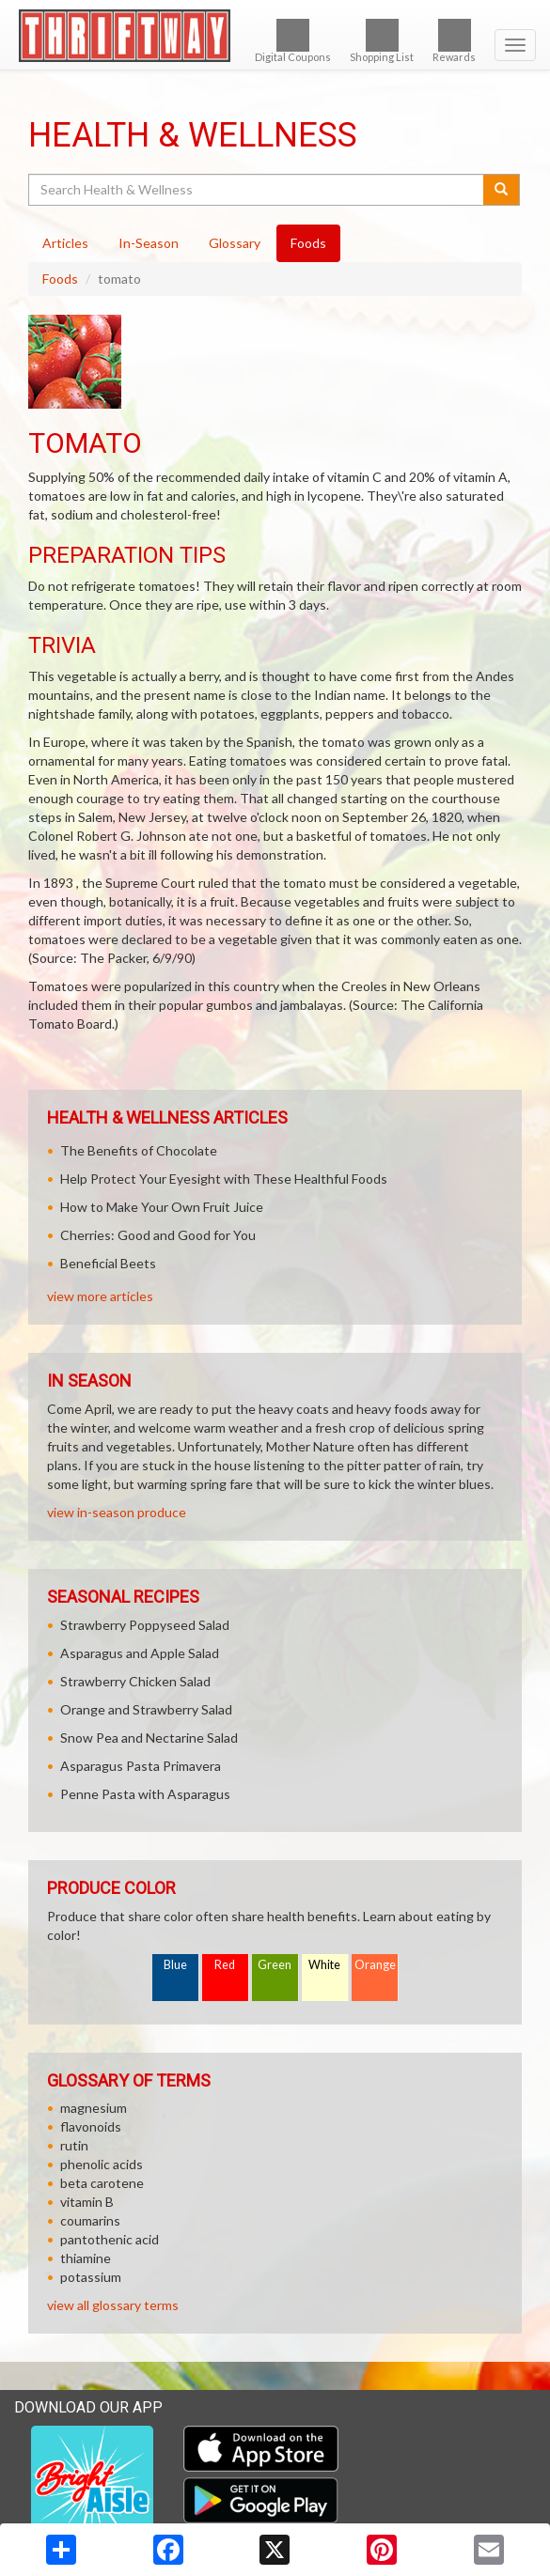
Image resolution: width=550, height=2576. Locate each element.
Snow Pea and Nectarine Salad (149, 1738)
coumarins (90, 2220)
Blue (175, 1965)
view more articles (100, 1296)
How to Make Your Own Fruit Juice (161, 1207)
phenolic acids (101, 2164)
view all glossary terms (113, 2305)
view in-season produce (116, 1512)
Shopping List (382, 41)
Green (274, 1965)
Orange (375, 1965)
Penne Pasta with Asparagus (145, 1794)
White (324, 1965)
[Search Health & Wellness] (257, 190)
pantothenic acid (109, 2239)
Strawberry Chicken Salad (135, 1681)
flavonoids (90, 2126)
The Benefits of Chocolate (138, 1150)
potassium (90, 2277)
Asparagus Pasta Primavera (140, 1766)
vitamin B (87, 2202)
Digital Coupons (293, 41)
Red (224, 1965)
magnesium (93, 2108)
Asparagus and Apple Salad (139, 1653)
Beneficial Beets (108, 1263)
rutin (74, 2145)
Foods (60, 279)
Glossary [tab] (234, 243)
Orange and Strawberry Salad (146, 1709)
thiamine (85, 2258)
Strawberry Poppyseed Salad (144, 1625)
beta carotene (102, 2183)
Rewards (454, 41)
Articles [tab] (65, 243)
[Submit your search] (501, 190)
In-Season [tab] (148, 243)
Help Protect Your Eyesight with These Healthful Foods (223, 1179)
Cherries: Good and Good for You (158, 1235)
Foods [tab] (308, 243)
